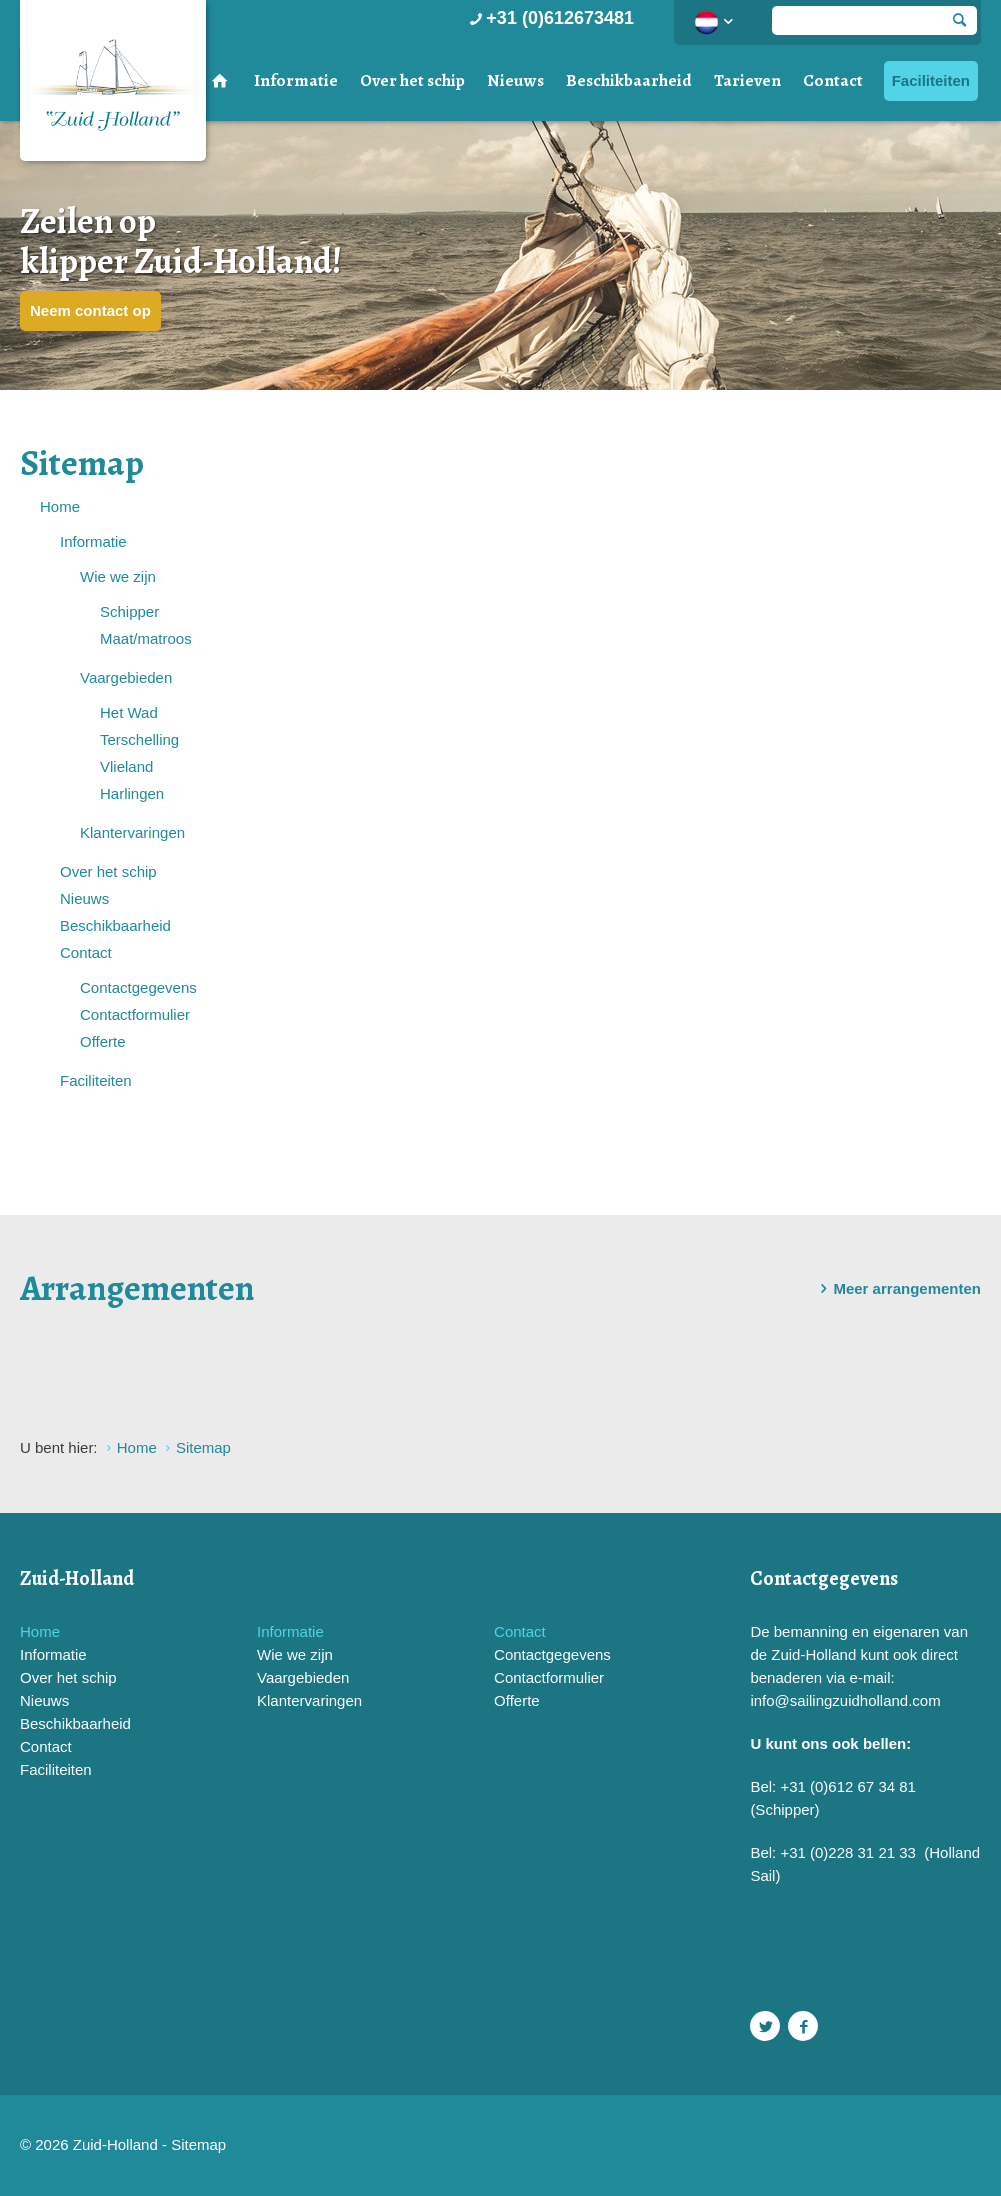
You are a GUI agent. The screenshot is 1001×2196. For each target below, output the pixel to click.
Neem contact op (90, 310)
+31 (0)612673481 (549, 18)
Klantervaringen (132, 832)
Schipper (129, 611)
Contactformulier (135, 1014)
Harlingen (132, 793)
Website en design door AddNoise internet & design (550, 2146)
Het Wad (129, 712)
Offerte (103, 1041)
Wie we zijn (118, 576)
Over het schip (412, 80)
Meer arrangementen (897, 1289)
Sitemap (198, 2144)
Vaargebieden (126, 677)
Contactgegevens (138, 987)
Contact (833, 80)
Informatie (296, 80)
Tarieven (747, 80)
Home (60, 506)
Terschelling (139, 739)
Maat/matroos (146, 638)
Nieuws (515, 80)
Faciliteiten (931, 80)
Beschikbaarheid (629, 80)
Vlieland (126, 766)
